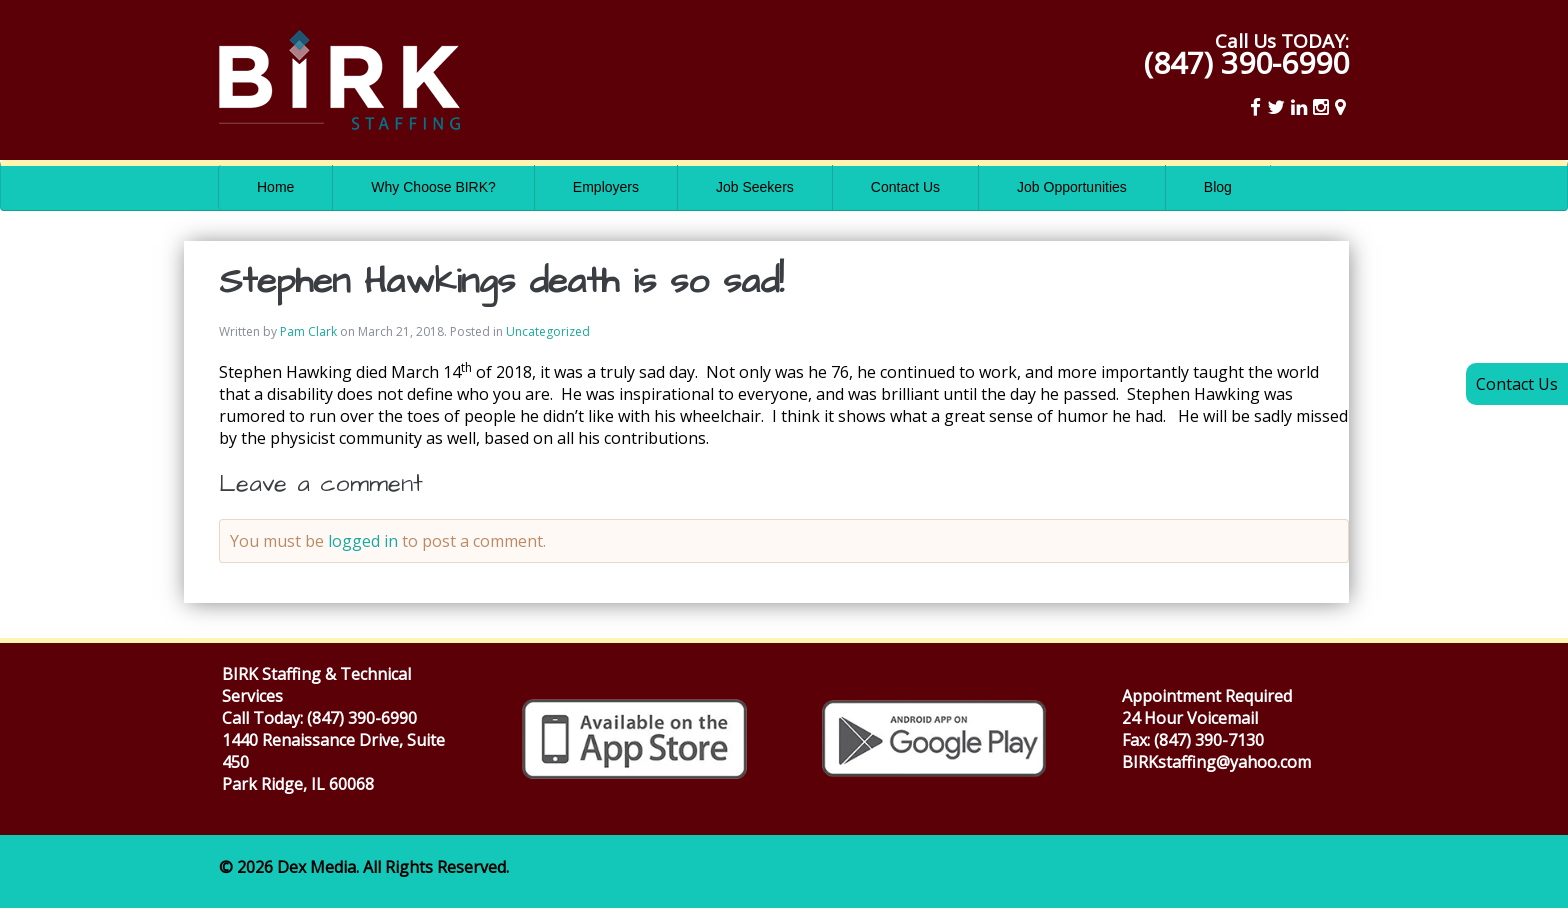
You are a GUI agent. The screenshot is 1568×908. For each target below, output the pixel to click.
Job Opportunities (1072, 187)
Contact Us (905, 187)
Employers (606, 187)
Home (275, 187)
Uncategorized (548, 331)
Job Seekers (755, 187)
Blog (1218, 187)
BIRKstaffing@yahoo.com (1216, 762)
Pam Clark (308, 331)
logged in (363, 541)
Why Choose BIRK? (433, 187)
